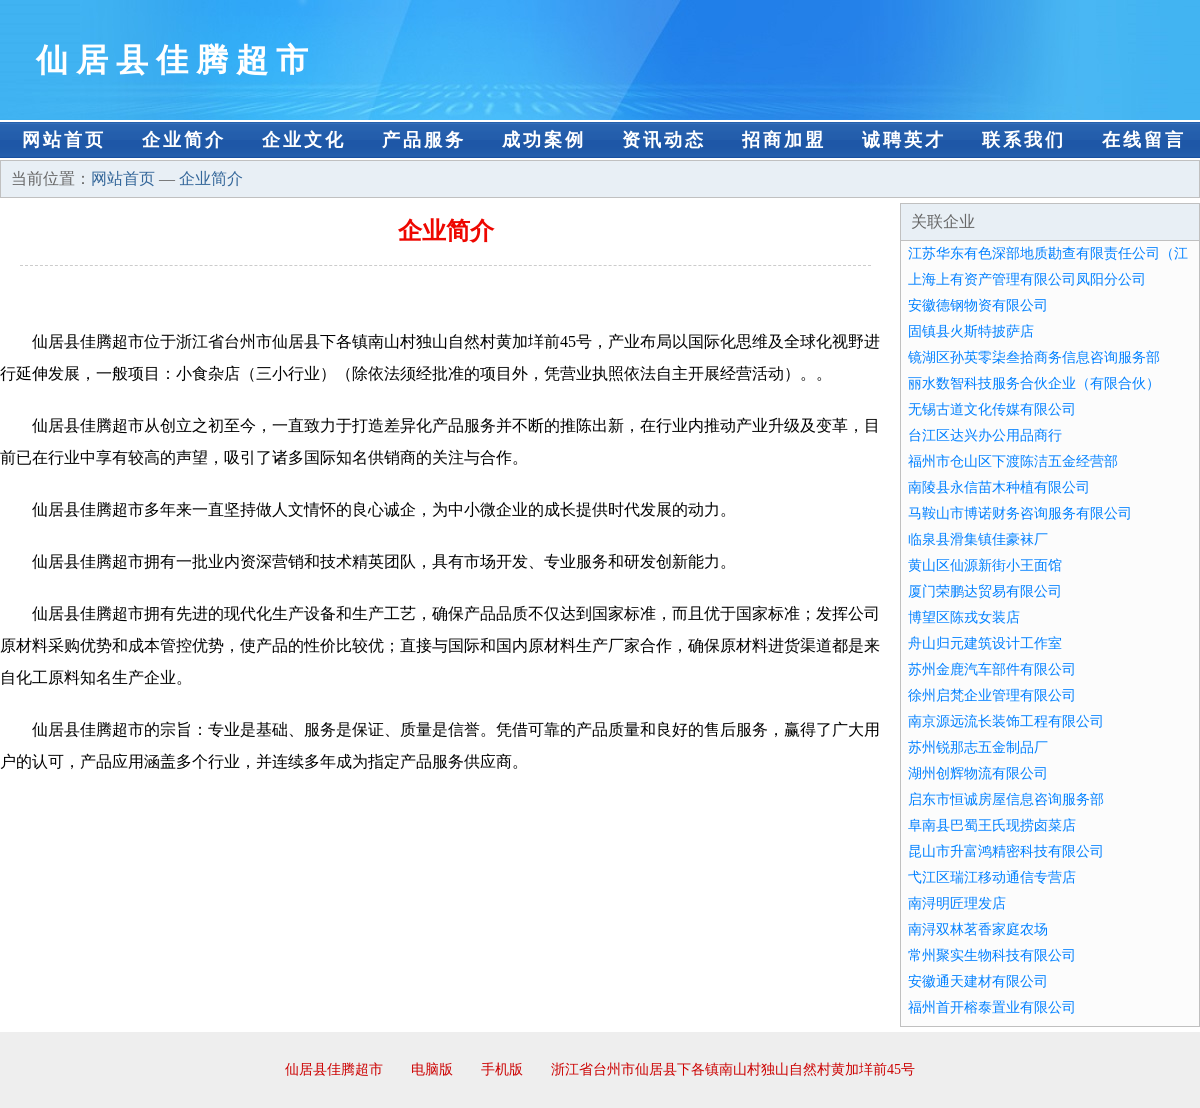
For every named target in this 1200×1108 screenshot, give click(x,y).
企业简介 (184, 140)
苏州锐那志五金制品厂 (978, 747)
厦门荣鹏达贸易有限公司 (985, 591)
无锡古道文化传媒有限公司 (992, 409)
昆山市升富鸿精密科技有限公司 (1006, 851)
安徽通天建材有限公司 (978, 981)
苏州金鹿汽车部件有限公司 (992, 669)
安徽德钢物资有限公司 (978, 305)
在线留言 (1144, 140)
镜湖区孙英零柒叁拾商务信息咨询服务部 (1034, 357)
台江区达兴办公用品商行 (985, 435)
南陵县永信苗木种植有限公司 (999, 487)
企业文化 (304, 140)
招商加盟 (784, 140)
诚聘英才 (904, 140)
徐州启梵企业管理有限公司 (992, 695)
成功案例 (544, 140)
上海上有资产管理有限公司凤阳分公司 (1027, 279)
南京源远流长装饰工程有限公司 (1006, 721)
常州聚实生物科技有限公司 (992, 955)
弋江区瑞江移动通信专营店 (992, 877)
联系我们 (1024, 140)
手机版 (502, 1069)
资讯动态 (664, 140)
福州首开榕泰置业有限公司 (992, 1007)
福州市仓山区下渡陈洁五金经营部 (1013, 461)
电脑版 (432, 1069)
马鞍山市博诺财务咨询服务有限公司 (1020, 513)
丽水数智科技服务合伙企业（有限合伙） (1034, 383)
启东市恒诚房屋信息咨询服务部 (1006, 799)
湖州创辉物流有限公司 (978, 773)
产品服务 (424, 140)
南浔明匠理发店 (957, 903)
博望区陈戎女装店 (964, 617)
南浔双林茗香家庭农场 (978, 929)
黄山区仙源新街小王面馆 (985, 565)
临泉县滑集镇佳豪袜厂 (978, 539)
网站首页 (64, 140)
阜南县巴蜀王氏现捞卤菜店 (992, 825)
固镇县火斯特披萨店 (971, 331)
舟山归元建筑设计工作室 (985, 643)
